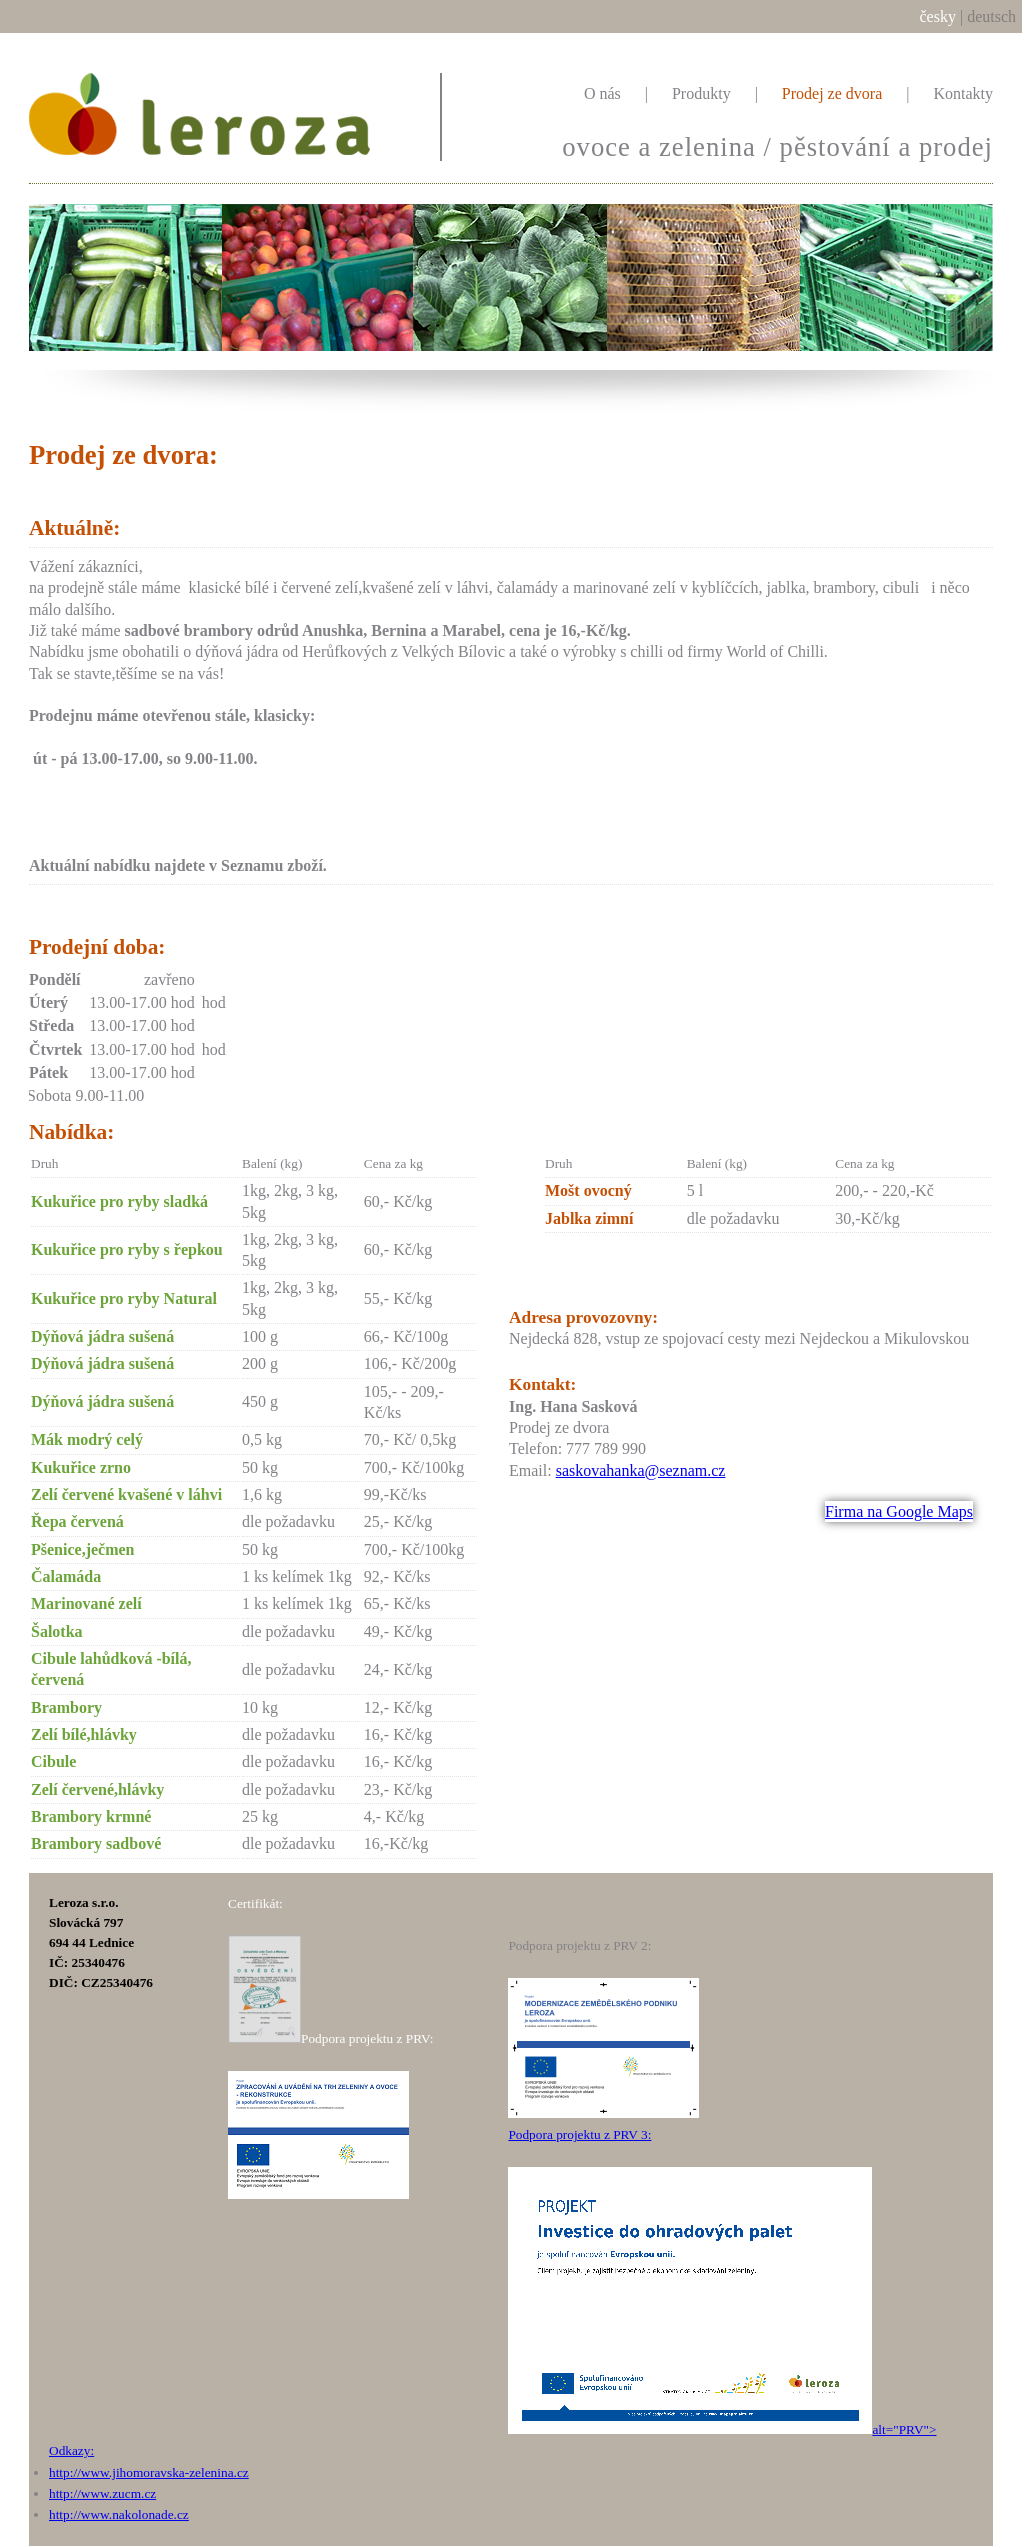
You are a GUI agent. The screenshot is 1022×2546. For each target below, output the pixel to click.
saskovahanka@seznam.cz (641, 1470)
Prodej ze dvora (832, 93)
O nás (602, 93)
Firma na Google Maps (899, 1511)
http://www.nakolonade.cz (119, 2514)
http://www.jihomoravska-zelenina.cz (149, 2472)
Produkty (701, 93)
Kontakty (963, 93)
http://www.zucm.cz (102, 2493)
